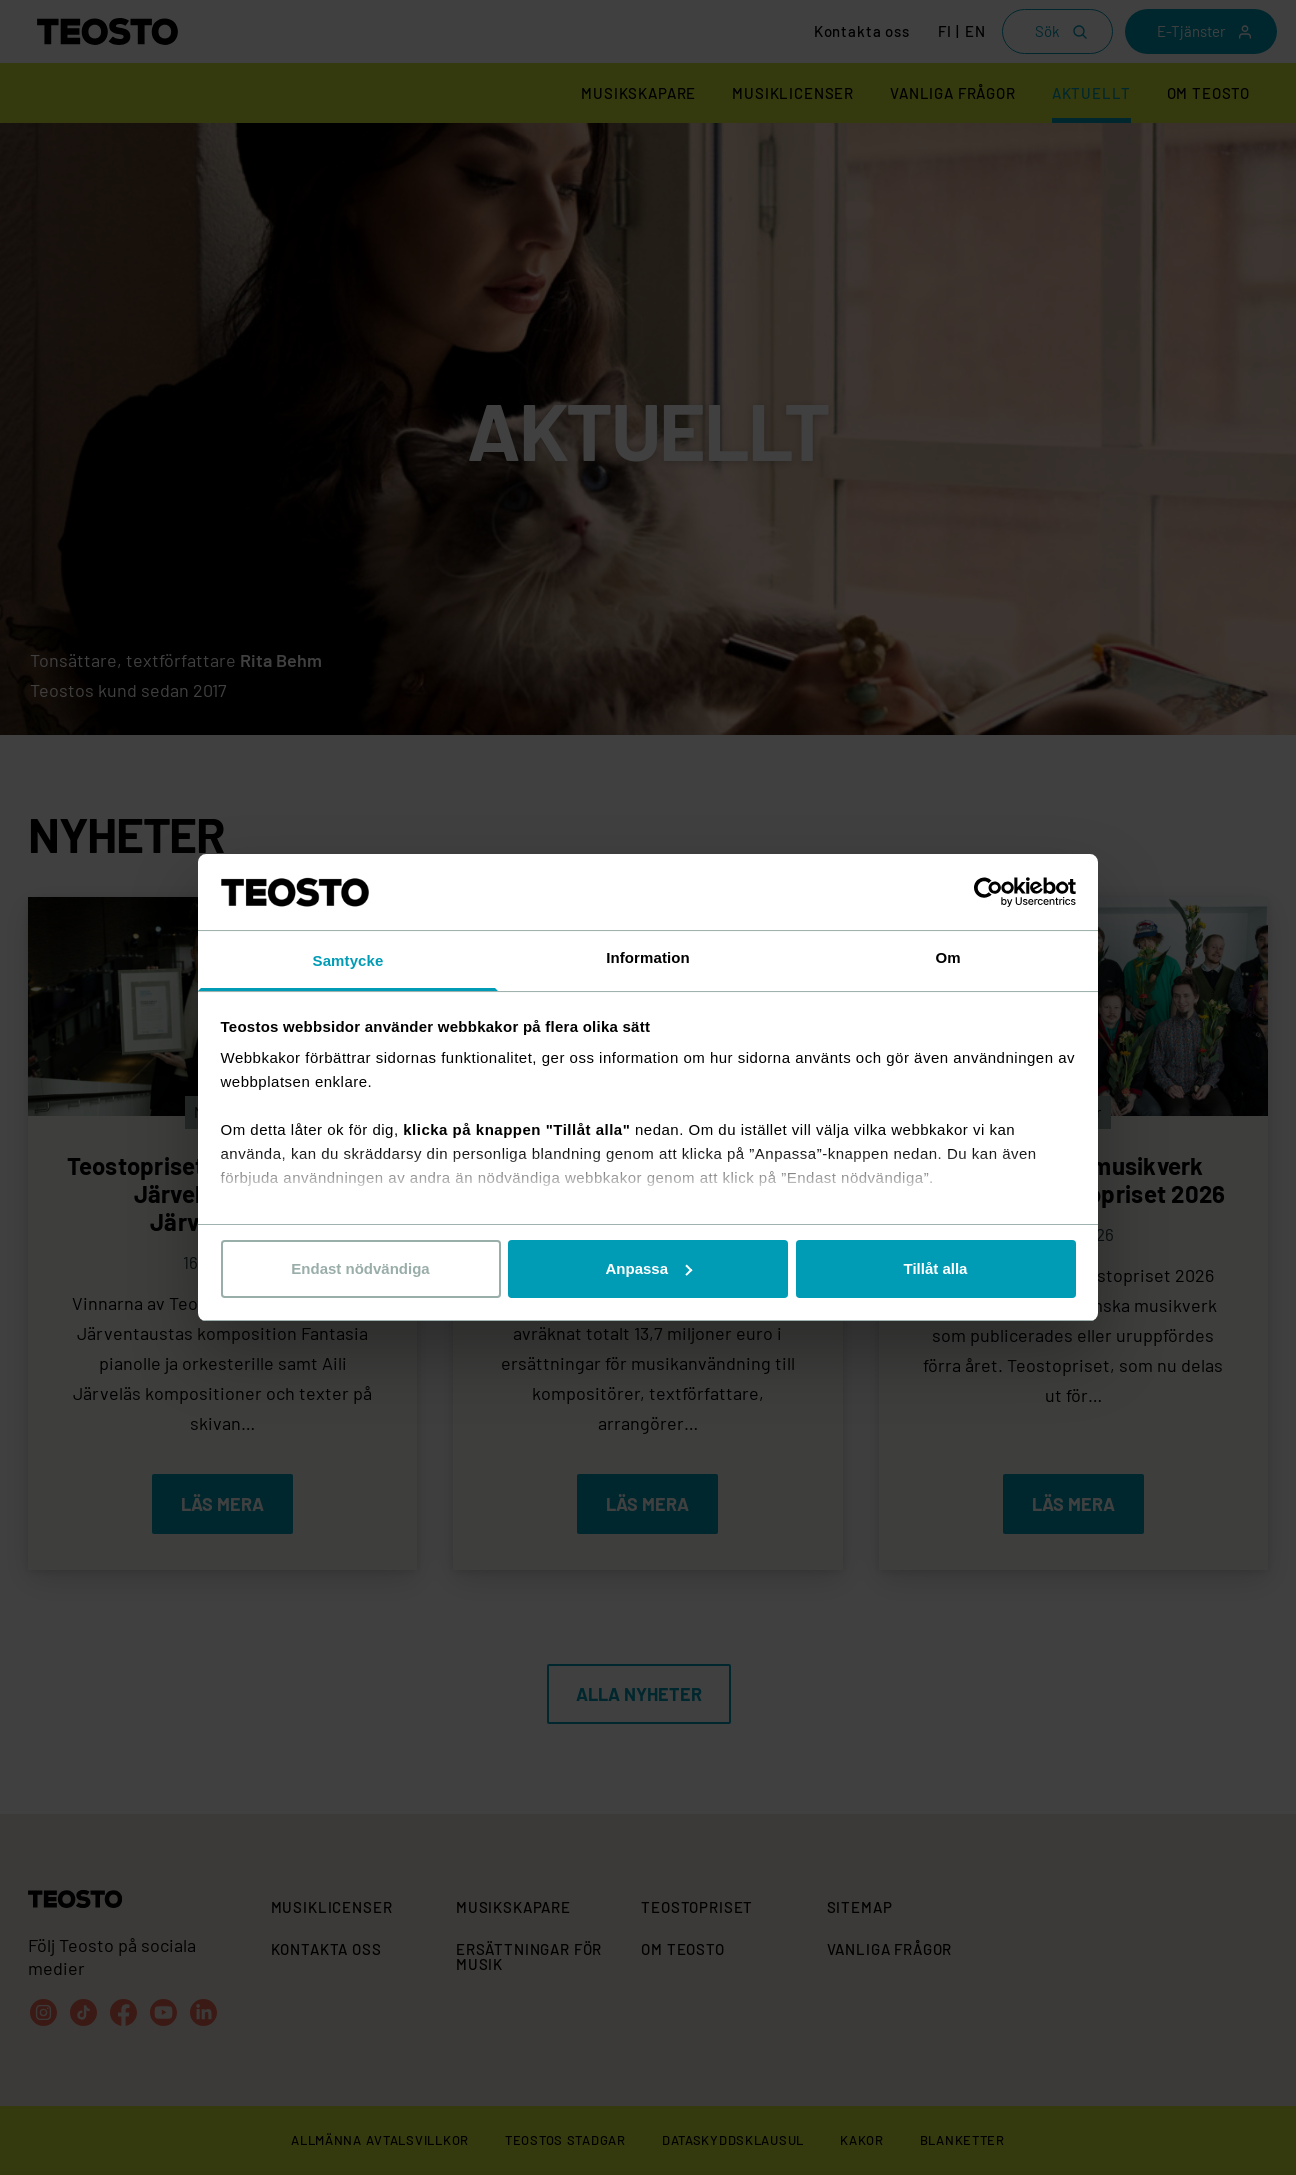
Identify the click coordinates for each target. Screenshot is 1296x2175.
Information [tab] (648, 957)
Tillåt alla (936, 1268)
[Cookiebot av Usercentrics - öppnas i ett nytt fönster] (988, 892)
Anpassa (648, 1268)
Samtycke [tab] (348, 960)
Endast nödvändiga (360, 1268)
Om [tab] (947, 957)
